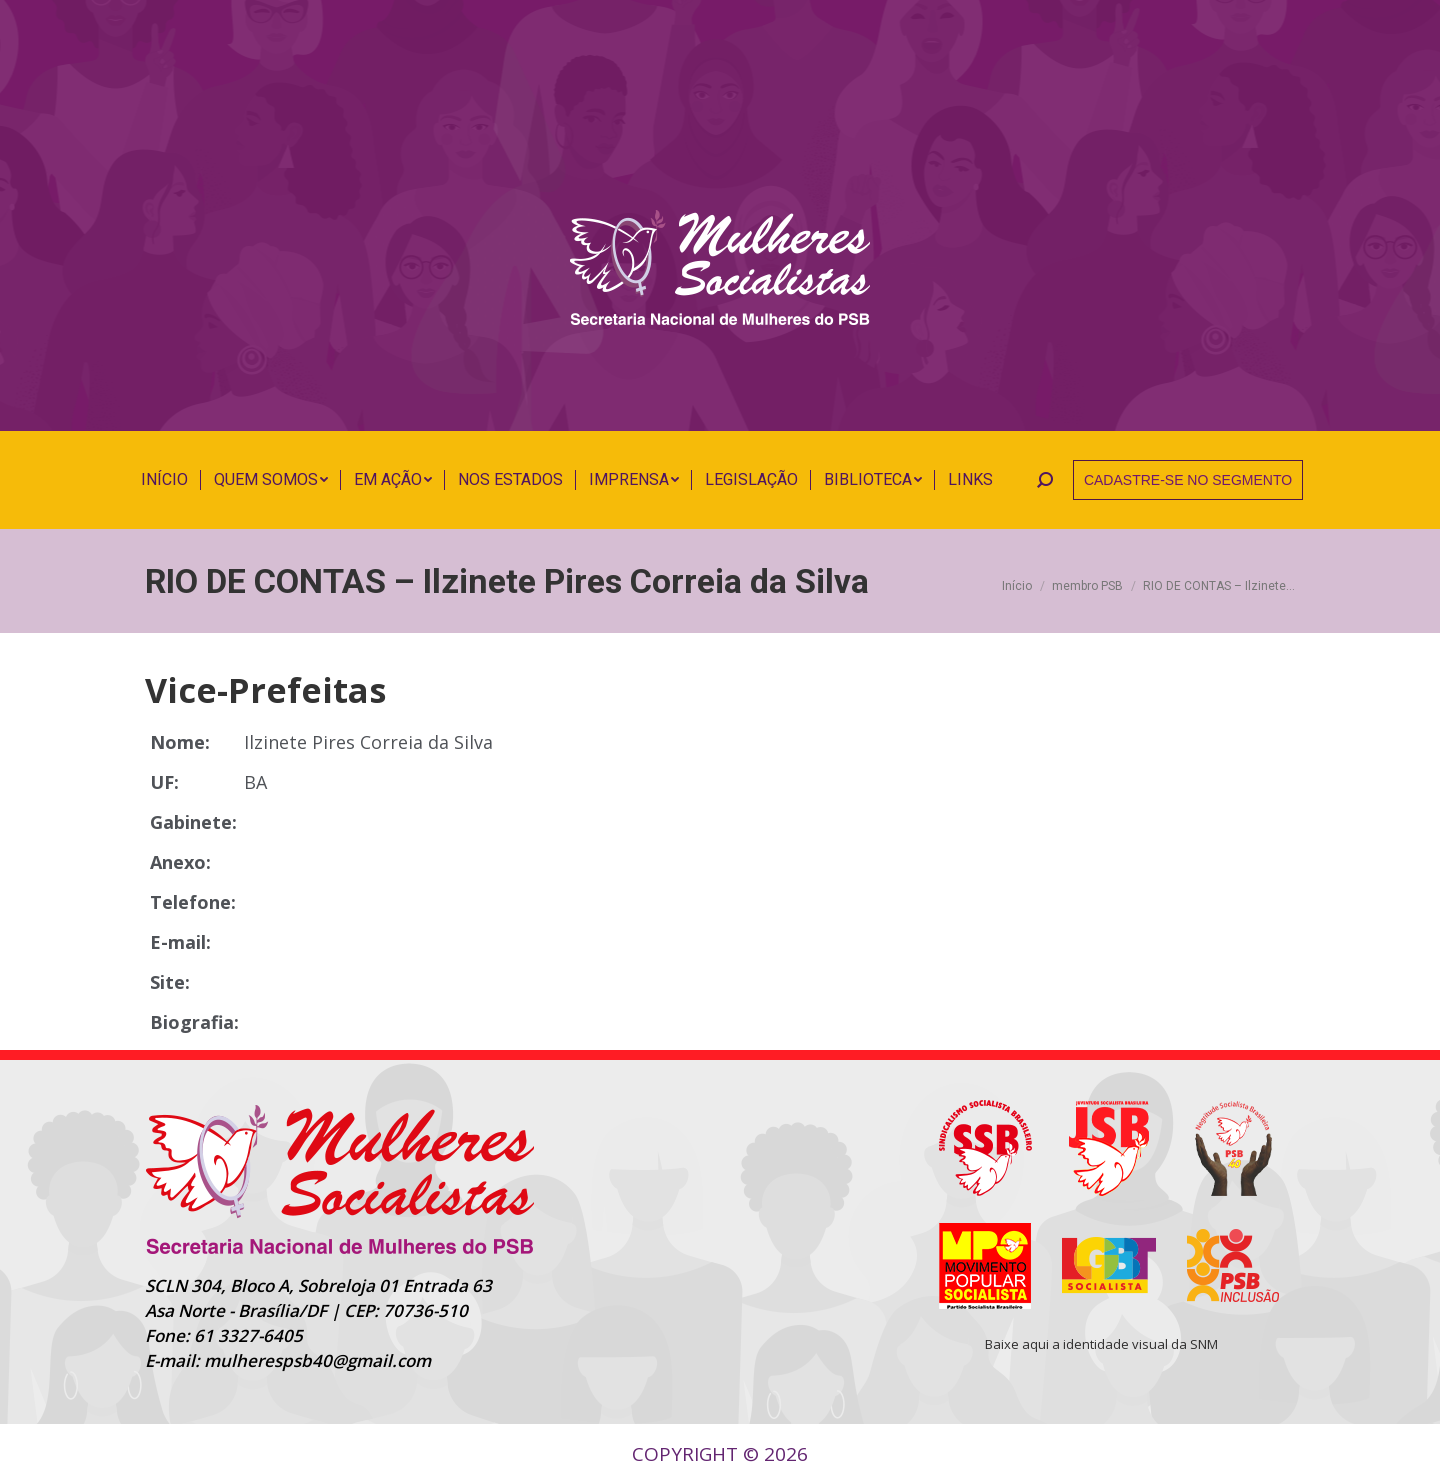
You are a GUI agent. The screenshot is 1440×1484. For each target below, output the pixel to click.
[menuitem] (164, 480)
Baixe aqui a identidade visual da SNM (1101, 1344)
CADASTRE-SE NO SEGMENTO (1188, 480)
